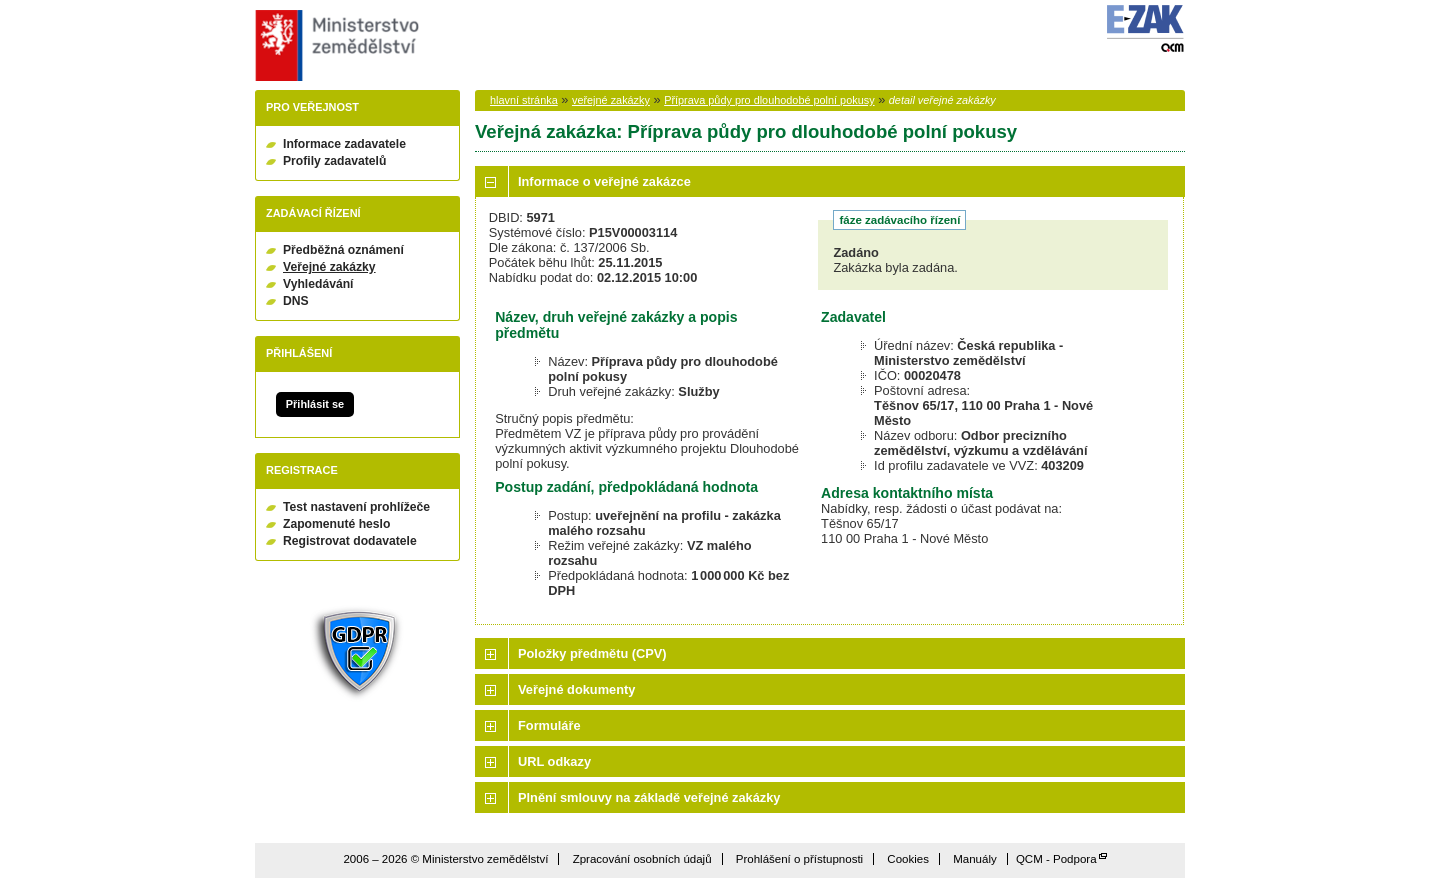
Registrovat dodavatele (350, 541)
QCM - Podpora (1056, 859)
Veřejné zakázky (329, 267)
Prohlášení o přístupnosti (799, 859)
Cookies (908, 859)
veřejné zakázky (611, 100)
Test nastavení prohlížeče (356, 507)
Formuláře (549, 725)
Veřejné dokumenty (576, 689)
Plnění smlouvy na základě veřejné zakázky (649, 797)
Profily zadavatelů (334, 161)
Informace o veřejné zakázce (604, 181)
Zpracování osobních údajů (642, 859)
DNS (296, 301)
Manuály (975, 859)
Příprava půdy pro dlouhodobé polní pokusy (769, 100)
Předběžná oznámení (343, 250)
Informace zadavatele (344, 144)
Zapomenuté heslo (336, 524)
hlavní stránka (524, 100)
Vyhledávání (318, 284)
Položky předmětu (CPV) (592, 653)
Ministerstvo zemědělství (334, 45)
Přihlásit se (315, 404)
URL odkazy (554, 761)
